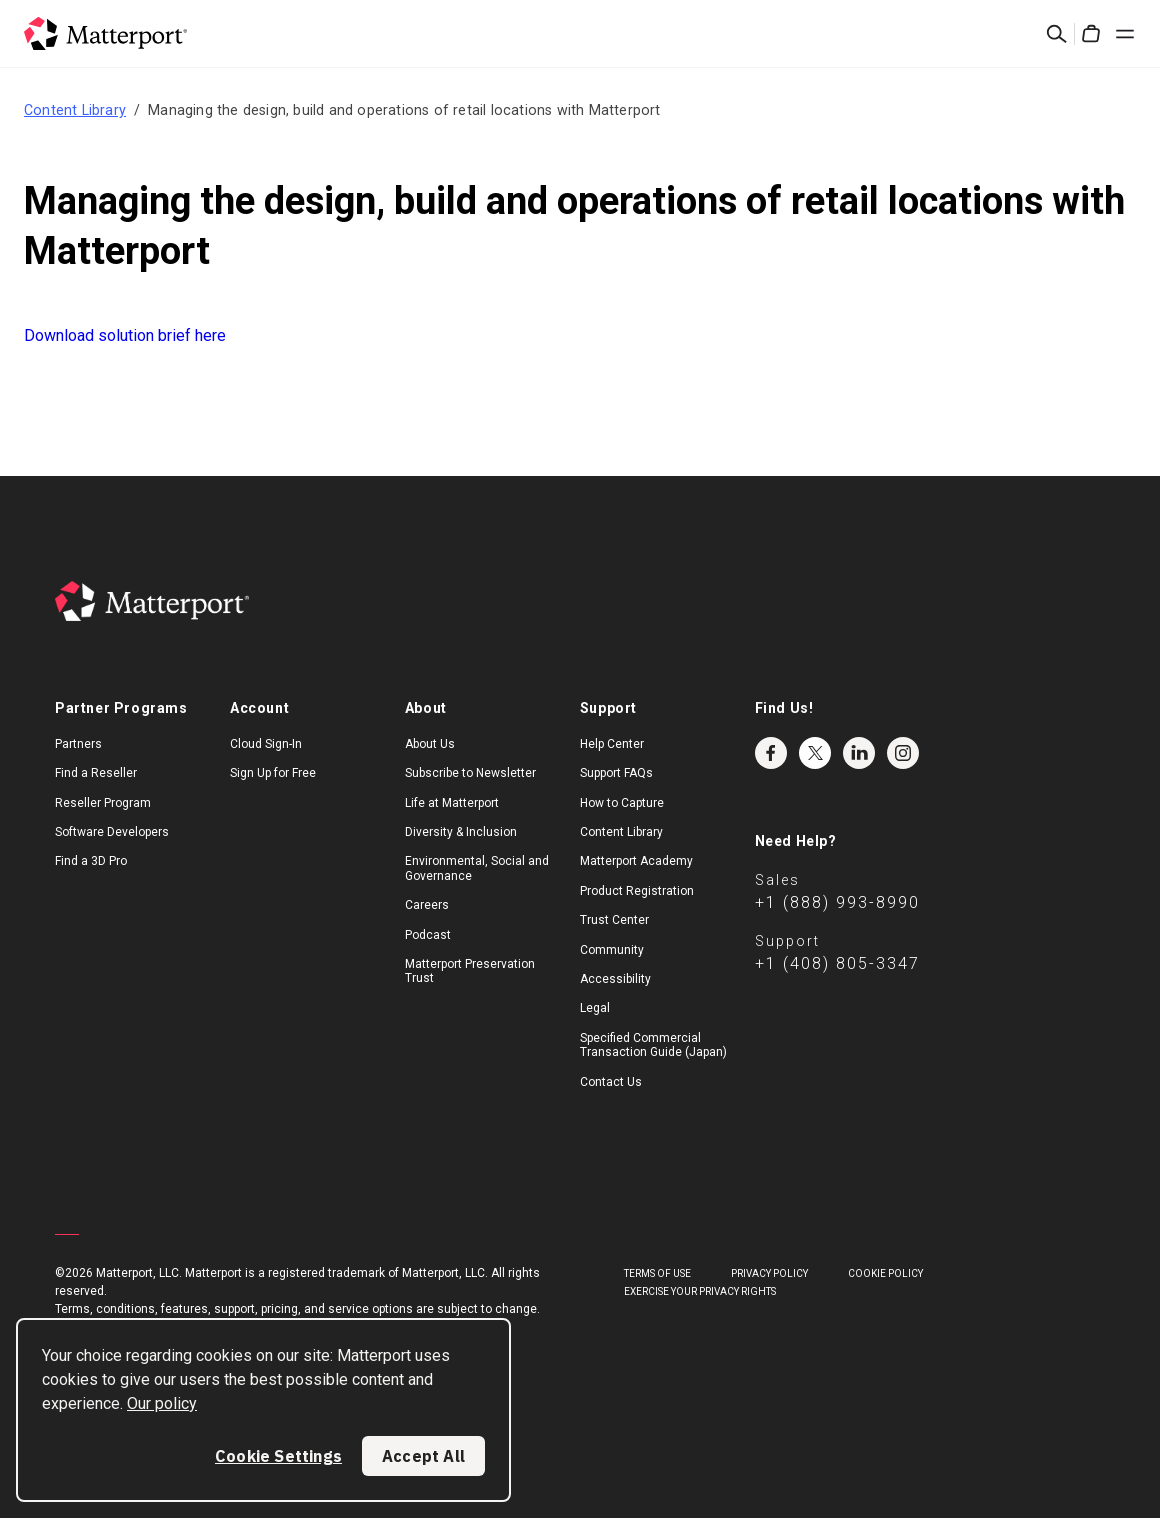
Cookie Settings (278, 1456)
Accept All (423, 1456)
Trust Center (614, 920)
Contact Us (611, 1082)
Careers (427, 905)
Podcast (428, 935)
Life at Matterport (452, 803)
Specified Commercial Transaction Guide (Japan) (653, 1045)
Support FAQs (616, 773)
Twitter (815, 753)
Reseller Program (103, 803)
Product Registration (637, 891)
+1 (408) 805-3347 (837, 963)
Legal (595, 1008)
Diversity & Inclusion (461, 832)
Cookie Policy (885, 1273)
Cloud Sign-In (266, 744)
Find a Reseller (96, 773)
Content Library (75, 110)
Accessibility (615, 979)
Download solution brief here (125, 335)
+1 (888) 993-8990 (837, 902)
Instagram (903, 753)
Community (612, 950)
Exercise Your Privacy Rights (700, 1291)
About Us (430, 744)
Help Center (612, 744)
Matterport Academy (636, 861)
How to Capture (622, 803)
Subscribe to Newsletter (470, 773)
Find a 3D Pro (91, 861)
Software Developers (112, 832)
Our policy (162, 1403)
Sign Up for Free (273, 773)
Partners (78, 744)
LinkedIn (859, 753)
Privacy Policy (769, 1273)
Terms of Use (657, 1273)
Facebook (771, 753)
